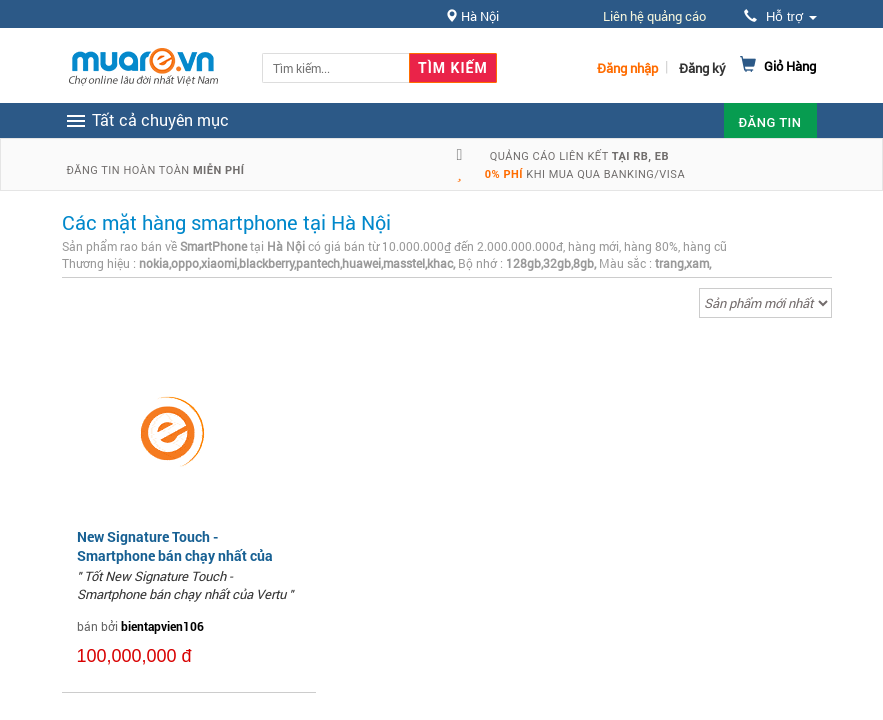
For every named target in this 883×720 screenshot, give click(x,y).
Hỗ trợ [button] (780, 16)
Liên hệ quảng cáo (654, 16)
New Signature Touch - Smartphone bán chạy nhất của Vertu (175, 554)
